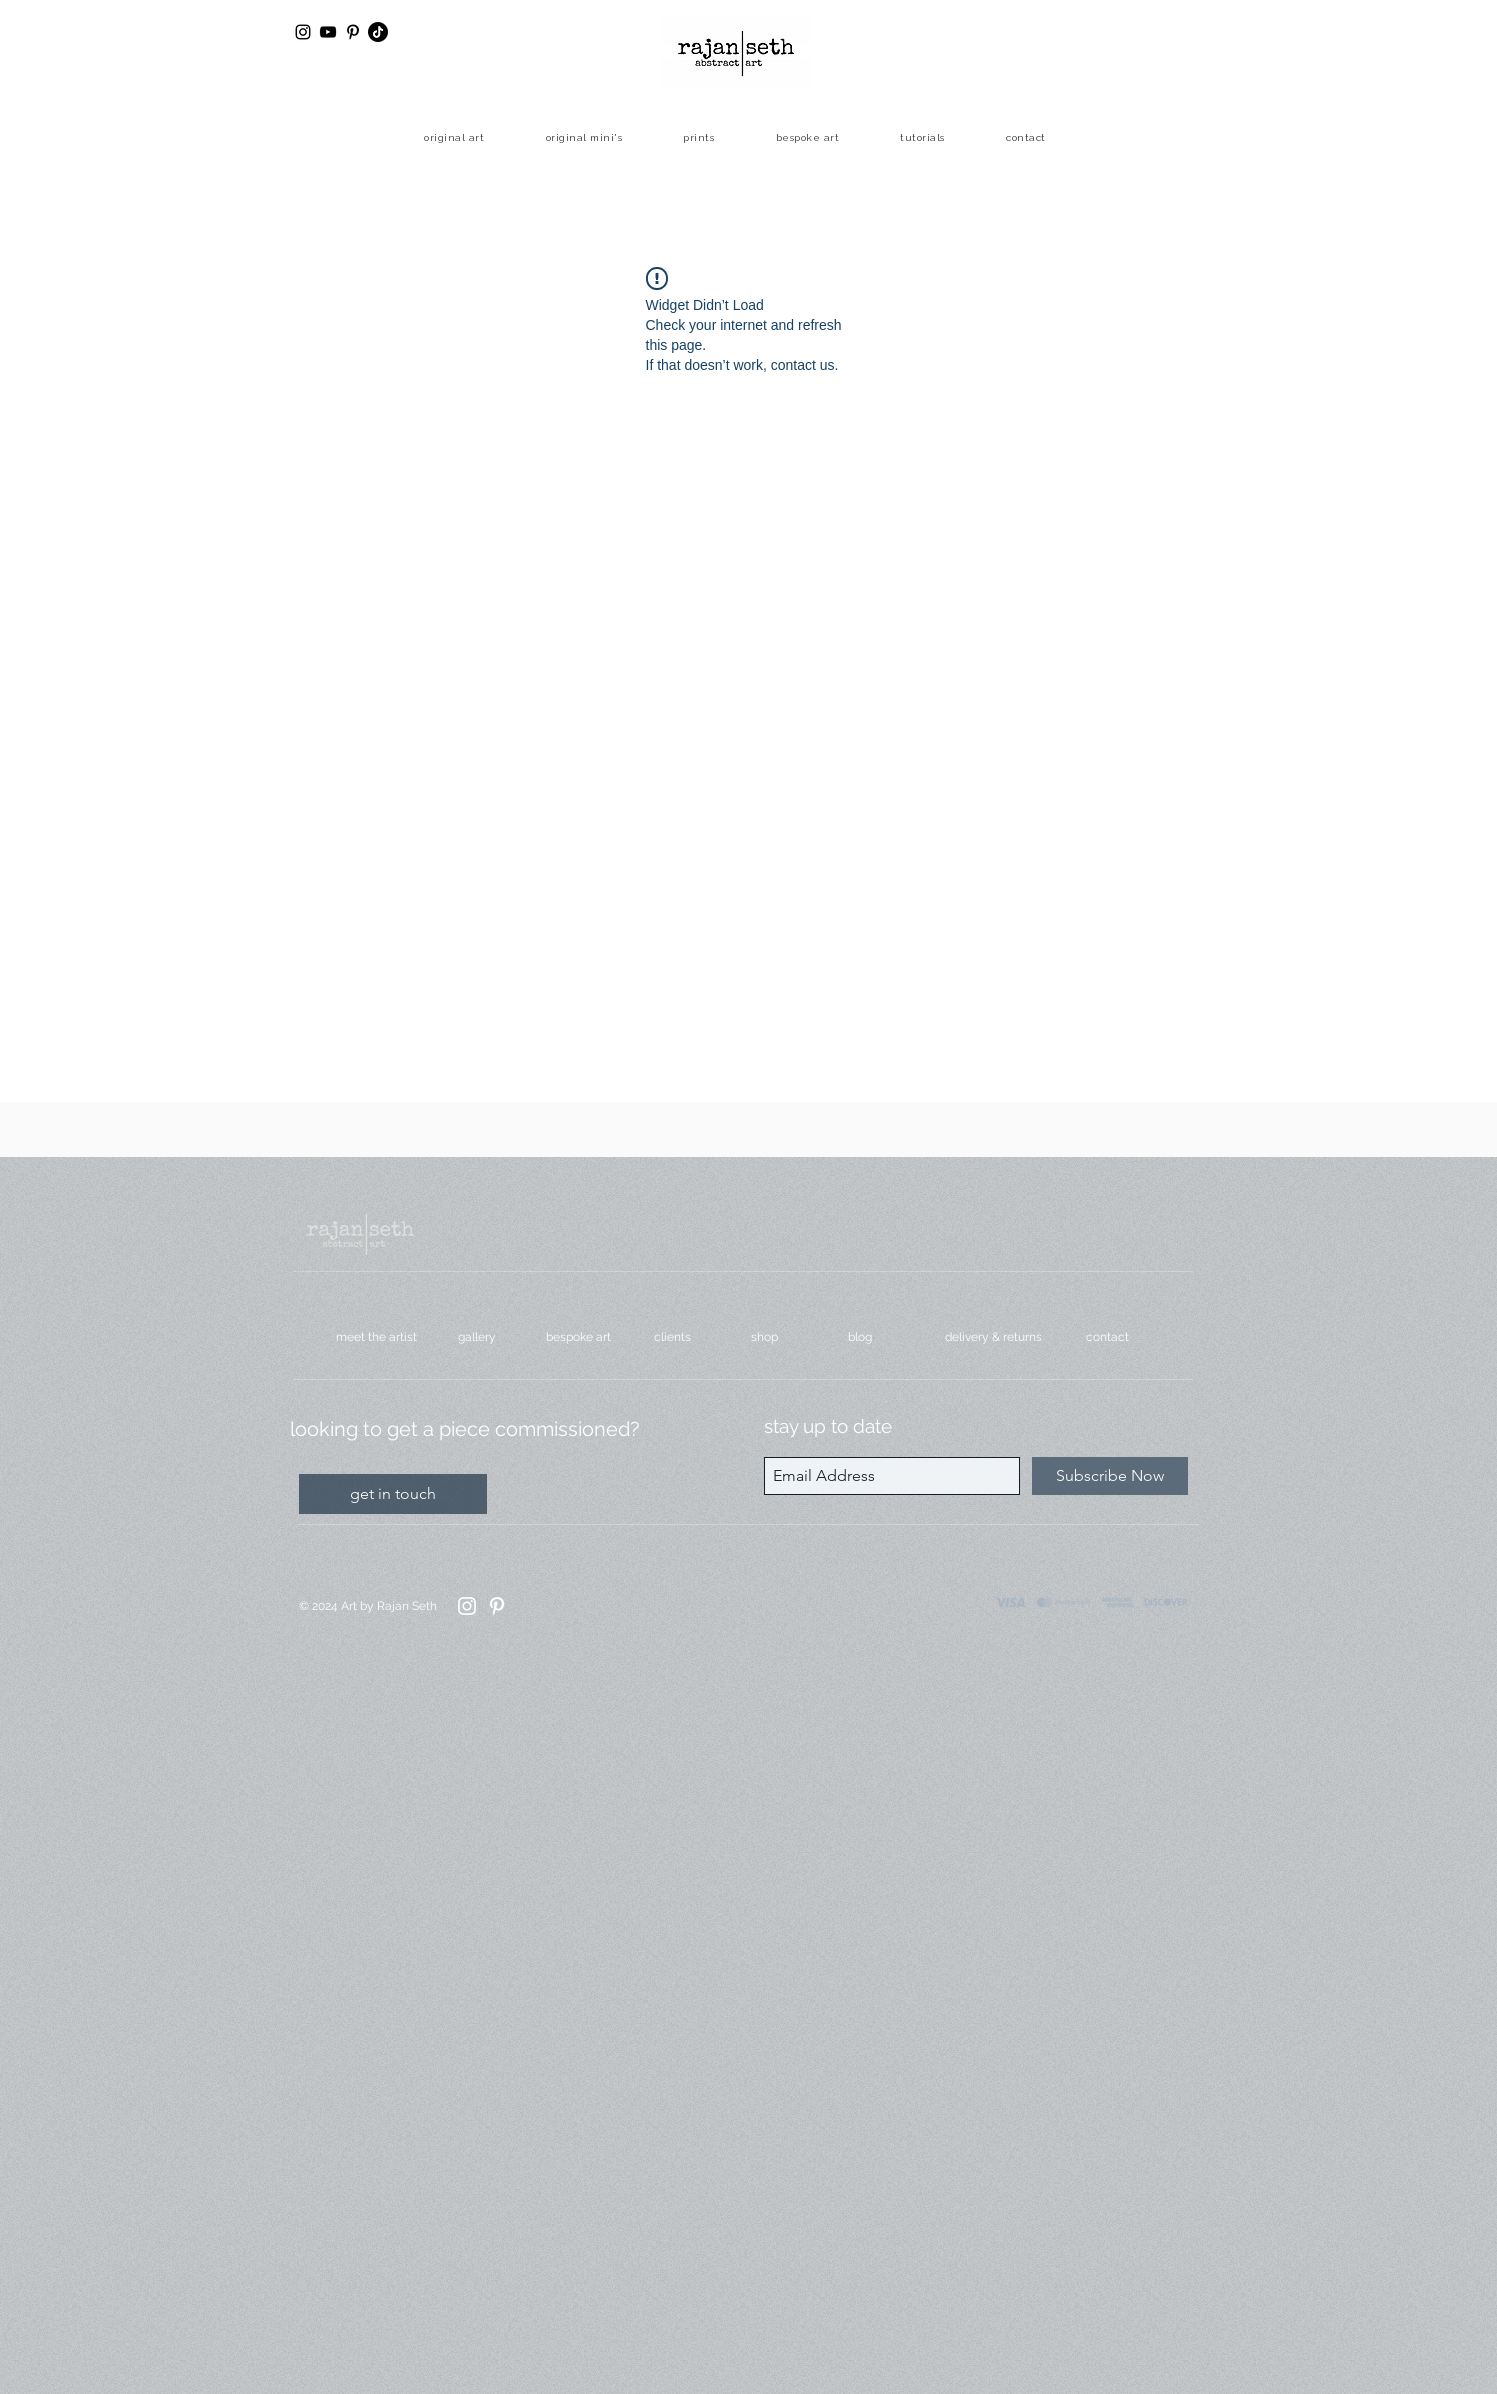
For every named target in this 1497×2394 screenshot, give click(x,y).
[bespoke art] (583, 1337)
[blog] (879, 1337)
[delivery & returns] (998, 1337)
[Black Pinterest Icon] (353, 32)
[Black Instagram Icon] (303, 32)
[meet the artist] (380, 1337)
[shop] (782, 1337)
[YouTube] (328, 32)
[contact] (1117, 1337)
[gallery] (485, 1337)
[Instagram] (467, 1606)
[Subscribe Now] (1110, 1476)
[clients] (685, 1337)
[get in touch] (393, 1494)
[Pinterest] (497, 1606)
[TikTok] (378, 32)
